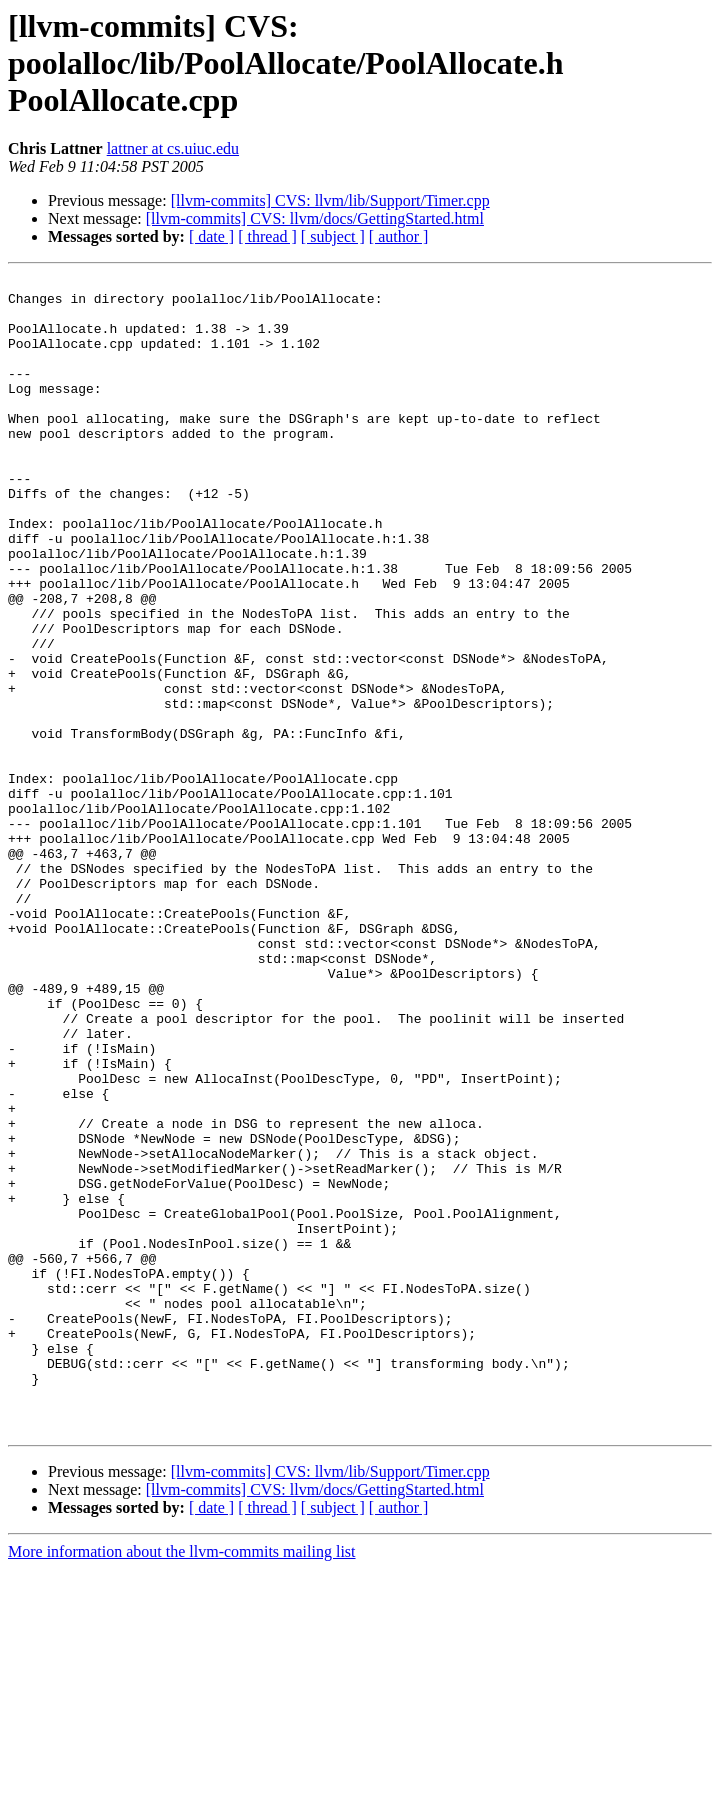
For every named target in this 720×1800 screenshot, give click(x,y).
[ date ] (211, 236)
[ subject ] (333, 236)
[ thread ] (267, 236)
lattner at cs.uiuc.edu (173, 148)
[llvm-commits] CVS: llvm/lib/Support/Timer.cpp (330, 200)
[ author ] (399, 236)
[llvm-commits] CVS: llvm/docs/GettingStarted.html (315, 218)
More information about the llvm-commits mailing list (182, 1782)
